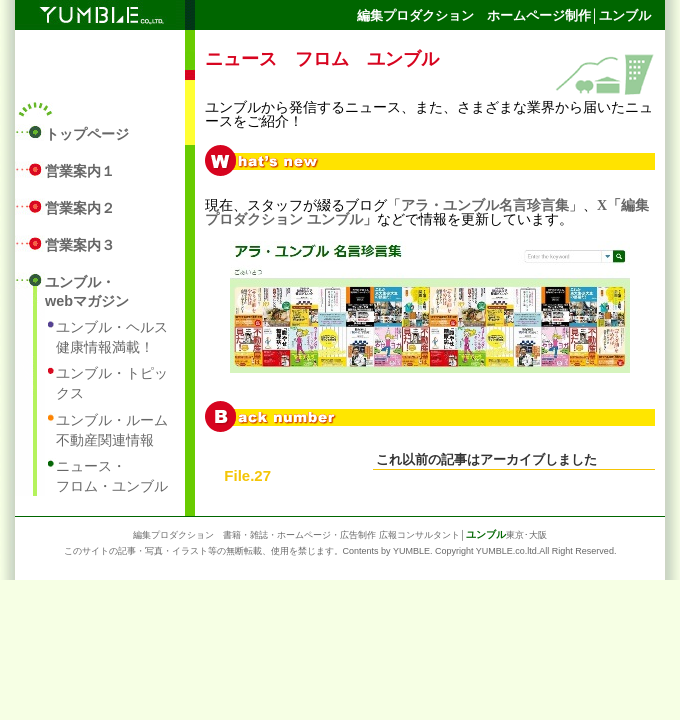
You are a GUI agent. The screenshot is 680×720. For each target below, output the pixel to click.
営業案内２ (80, 208)
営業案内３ (80, 245)
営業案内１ (80, 171)
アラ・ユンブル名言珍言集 (485, 205)
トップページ (87, 134)
